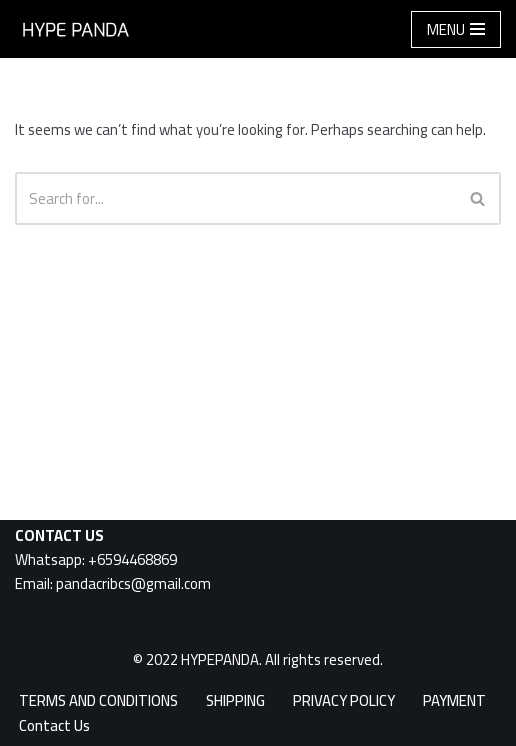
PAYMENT (454, 700)
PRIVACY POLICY (344, 700)
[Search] (235, 198)
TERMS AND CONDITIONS (98, 700)
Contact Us (54, 725)
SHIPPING (235, 700)
